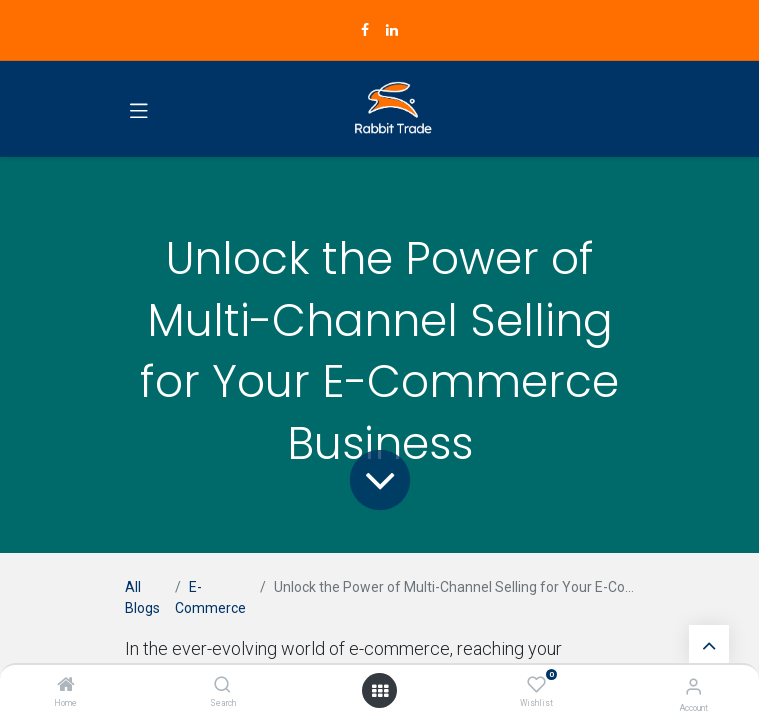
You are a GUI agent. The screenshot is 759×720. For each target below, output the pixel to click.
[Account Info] (693, 686)
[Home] (66, 686)
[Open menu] (380, 691)
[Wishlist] (536, 685)
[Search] (222, 686)
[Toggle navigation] (139, 109)
